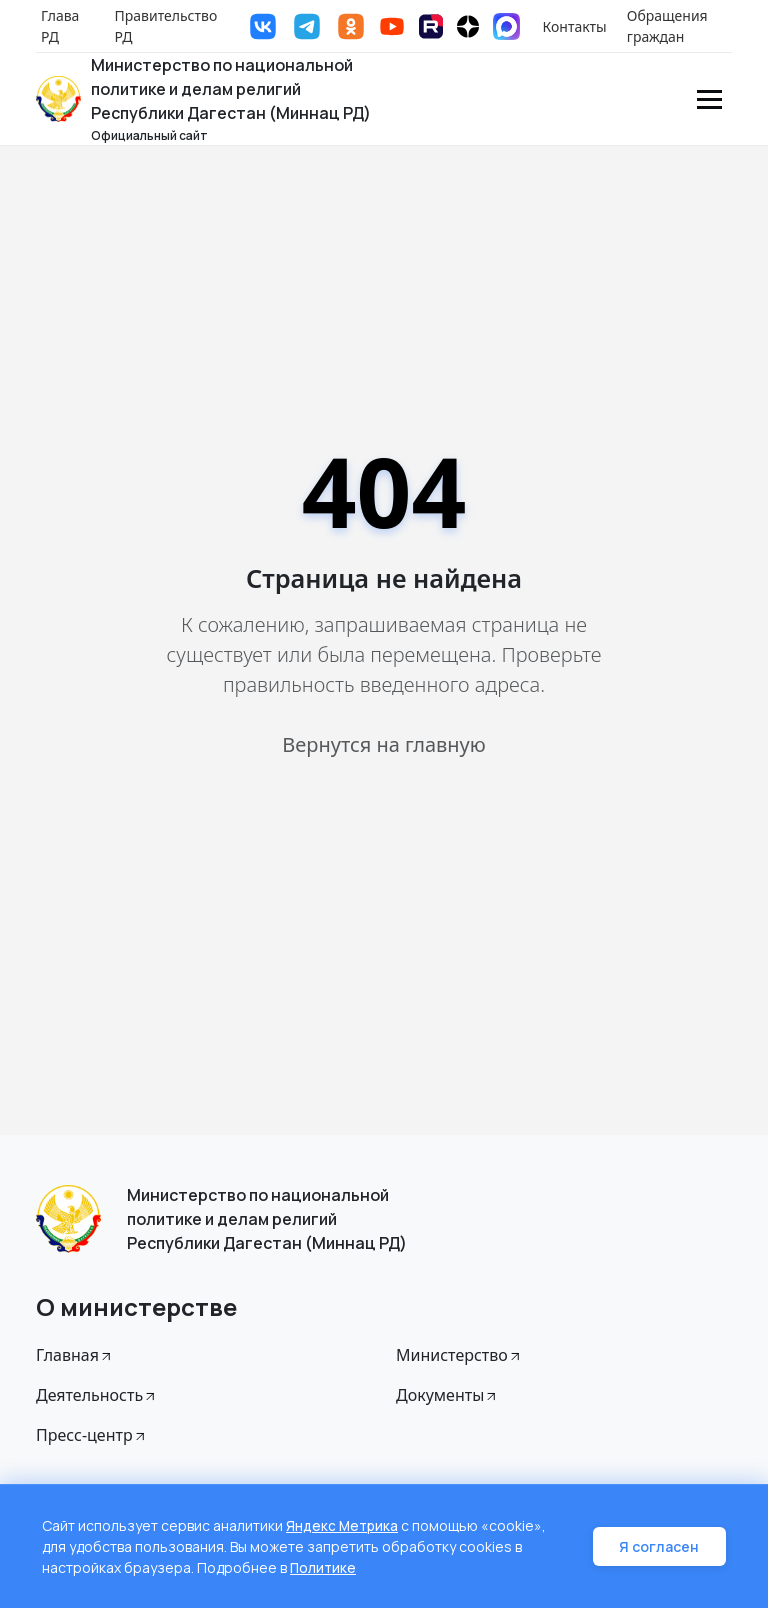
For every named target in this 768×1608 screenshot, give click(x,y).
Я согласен (662, 1546)
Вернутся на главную (383, 744)
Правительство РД (166, 26)
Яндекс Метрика (343, 1525)
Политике (324, 1567)
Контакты (575, 26)
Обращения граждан (667, 26)
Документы (447, 1395)
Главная (75, 1355)
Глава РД (60, 26)
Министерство (459, 1355)
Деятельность (97, 1395)
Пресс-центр (92, 1435)
